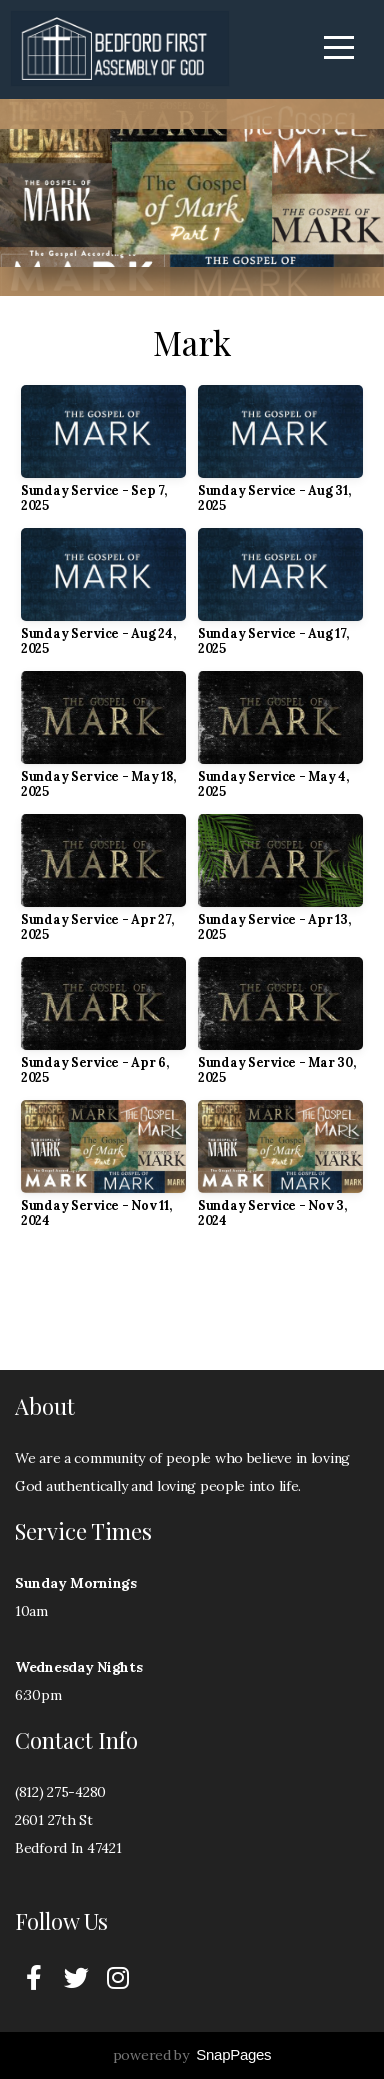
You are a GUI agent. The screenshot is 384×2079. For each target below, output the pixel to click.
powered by (192, 2055)
